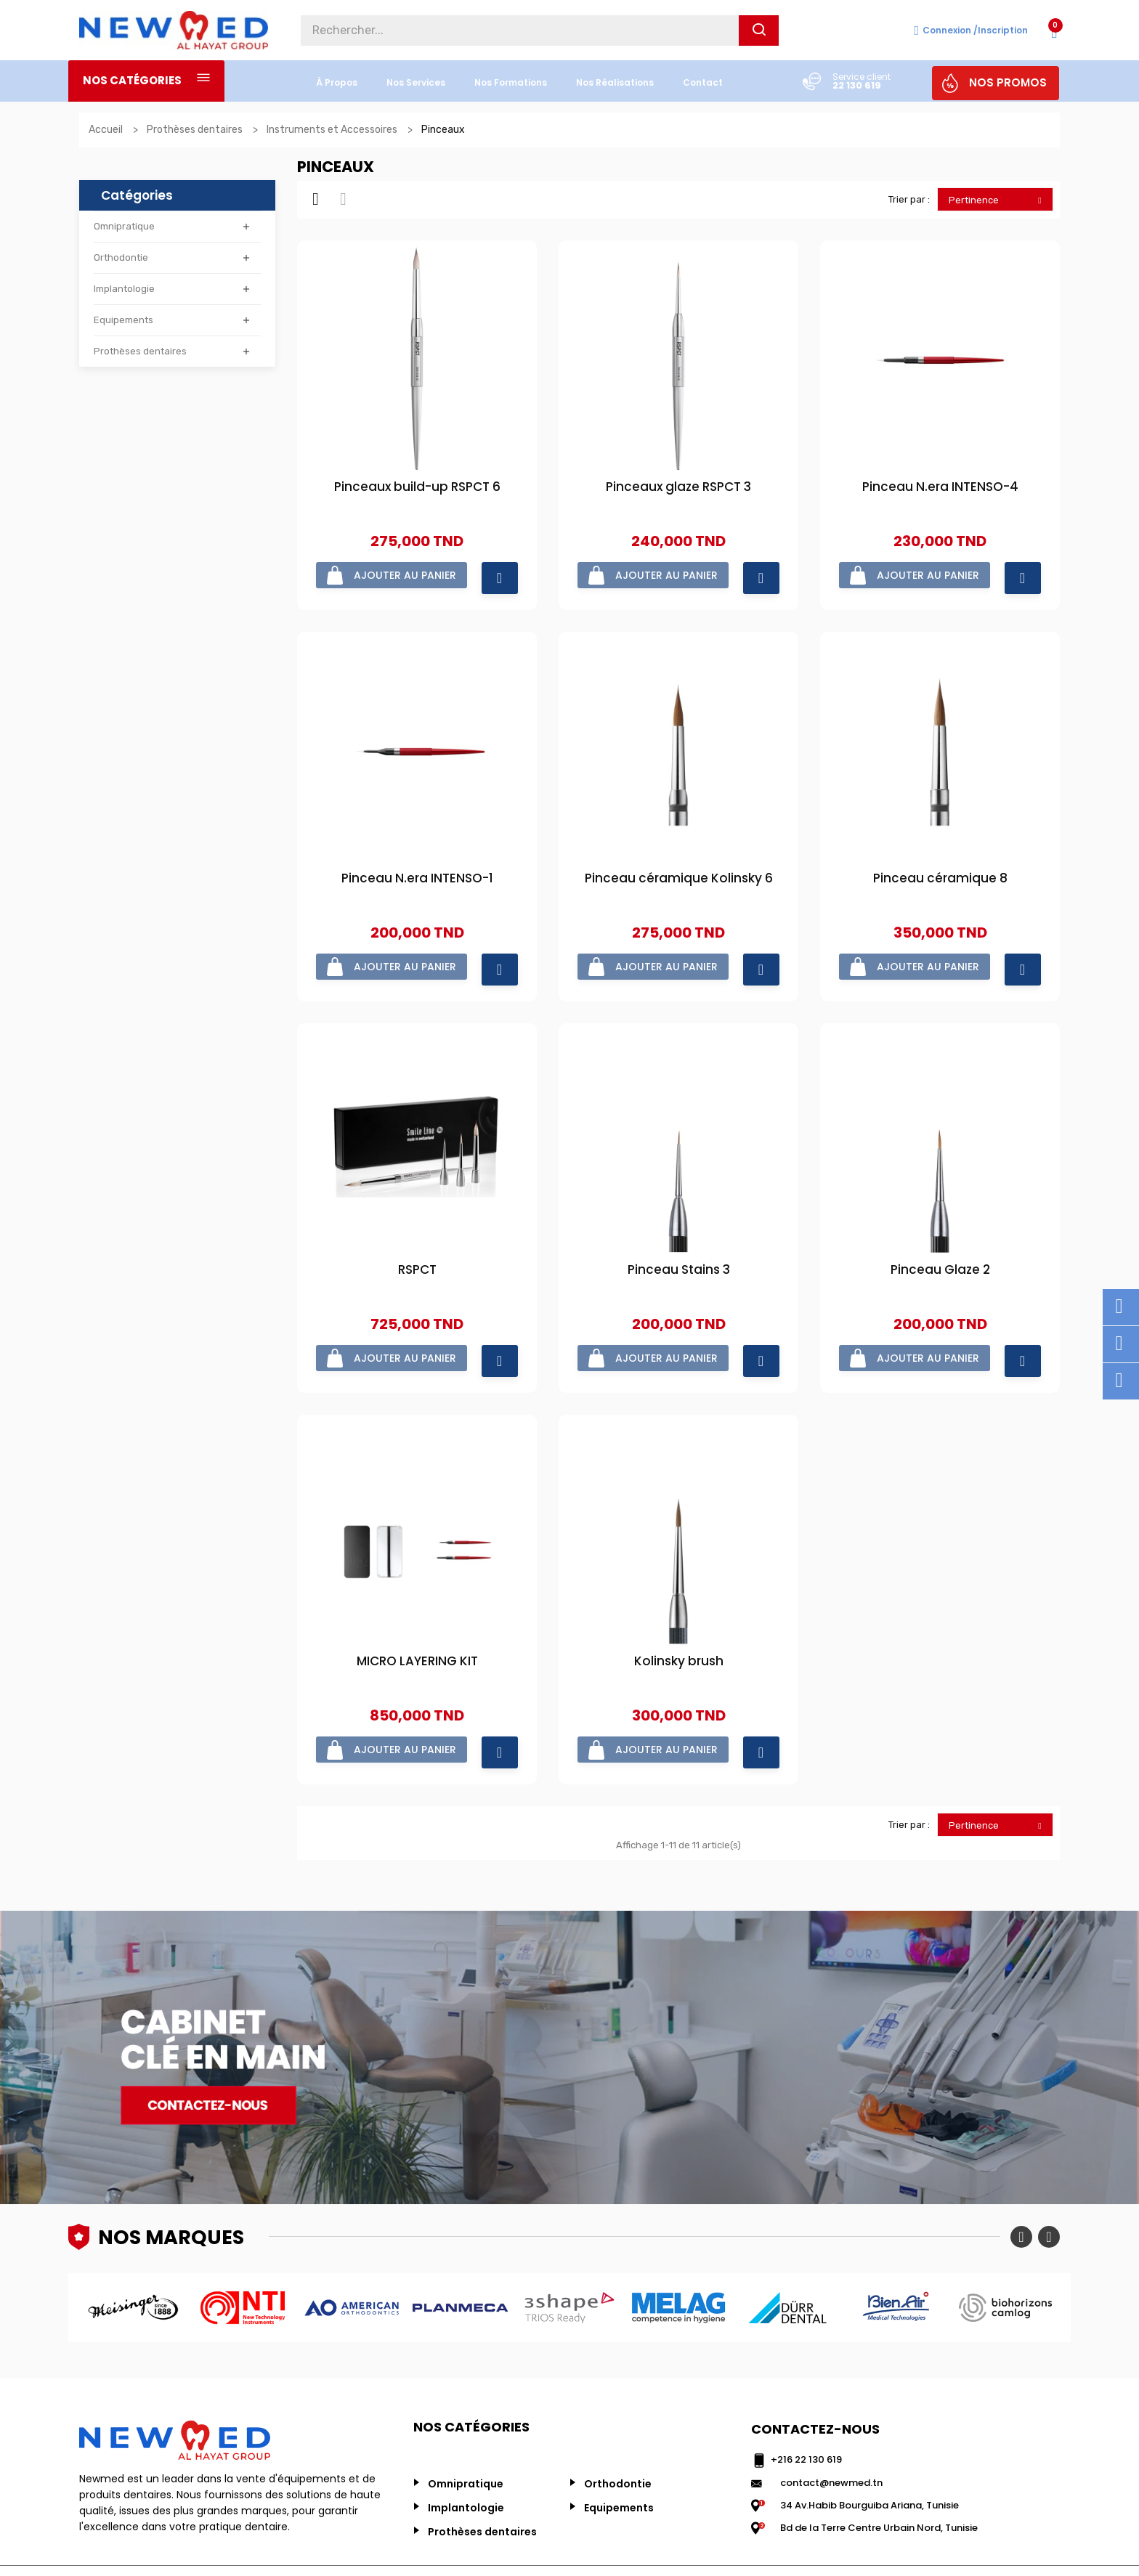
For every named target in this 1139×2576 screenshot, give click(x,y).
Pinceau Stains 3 (679, 1250)
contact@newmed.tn (831, 2441)
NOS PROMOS (1008, 82)
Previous (1021, 2196)
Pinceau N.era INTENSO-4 (940, 487)
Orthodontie (121, 257)
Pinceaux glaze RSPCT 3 (678, 487)
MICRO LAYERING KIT (417, 1631)
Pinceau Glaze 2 (940, 1250)
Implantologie (124, 288)
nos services (415, 82)
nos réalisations (615, 82)
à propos (336, 82)
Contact (703, 82)
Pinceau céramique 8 (940, 869)
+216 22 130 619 (806, 2419)
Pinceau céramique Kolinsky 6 (679, 869)
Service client (861, 76)
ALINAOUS (1037, 2547)
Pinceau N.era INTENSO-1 (417, 869)
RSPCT (417, 1250)
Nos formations (510, 82)
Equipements (123, 319)
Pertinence (999, 199)
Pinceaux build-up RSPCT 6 (417, 487)
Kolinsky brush (678, 1631)
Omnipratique (124, 226)
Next (1049, 2196)
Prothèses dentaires (140, 351)
